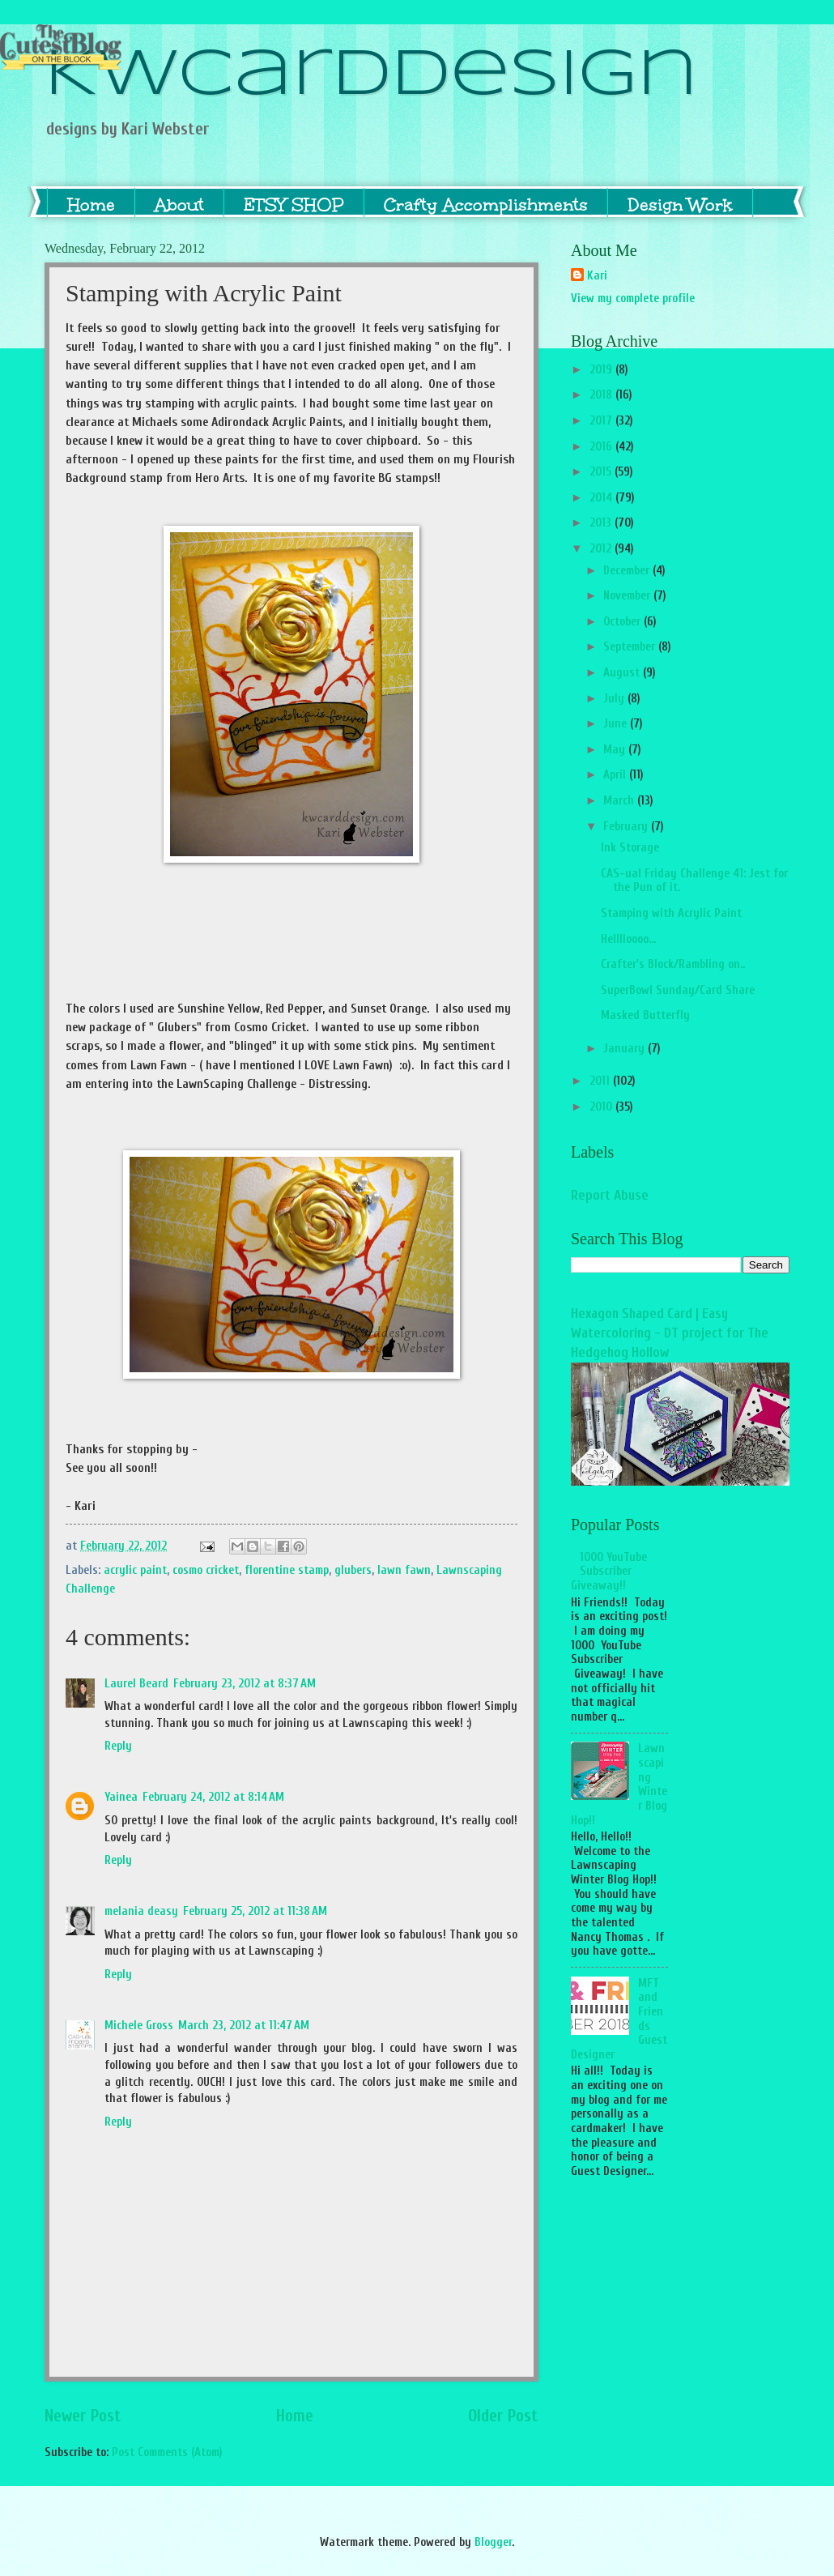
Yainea (121, 1797)
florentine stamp (287, 1570)
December (628, 571)
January (625, 1049)
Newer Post (83, 2416)
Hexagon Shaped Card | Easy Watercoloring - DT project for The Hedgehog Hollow (669, 1333)
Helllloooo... (628, 939)
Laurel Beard (136, 1684)
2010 (602, 1107)
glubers (353, 1570)
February (627, 827)
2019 (602, 370)
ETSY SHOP (294, 204)
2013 (602, 523)
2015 (602, 472)
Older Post (503, 2416)
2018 (602, 395)
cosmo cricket (205, 1570)
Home (91, 204)
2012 (602, 549)
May (615, 750)
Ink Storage (630, 848)
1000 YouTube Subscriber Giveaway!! (609, 1571)
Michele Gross (138, 2025)
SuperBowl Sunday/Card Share (678, 990)
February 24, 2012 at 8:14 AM (213, 1797)
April (616, 775)
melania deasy (141, 1911)
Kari (597, 276)
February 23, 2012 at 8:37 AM (244, 1684)
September (630, 647)
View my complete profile (633, 298)
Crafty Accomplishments (486, 204)
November (628, 596)
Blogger (493, 2542)
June (616, 724)
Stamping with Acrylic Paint (671, 913)
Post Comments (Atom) (167, 2452)
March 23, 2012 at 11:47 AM (243, 2025)
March (620, 801)
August (623, 673)
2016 (602, 447)
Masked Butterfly (645, 1015)
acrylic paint (135, 1570)
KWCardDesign (371, 76)
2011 (601, 1081)
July (615, 699)
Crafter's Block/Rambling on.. (673, 964)
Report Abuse (610, 1195)
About (179, 204)
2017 (602, 421)
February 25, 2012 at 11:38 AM (255, 1911)
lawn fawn (404, 1570)
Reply (118, 1746)
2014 (602, 498)
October (623, 622)
